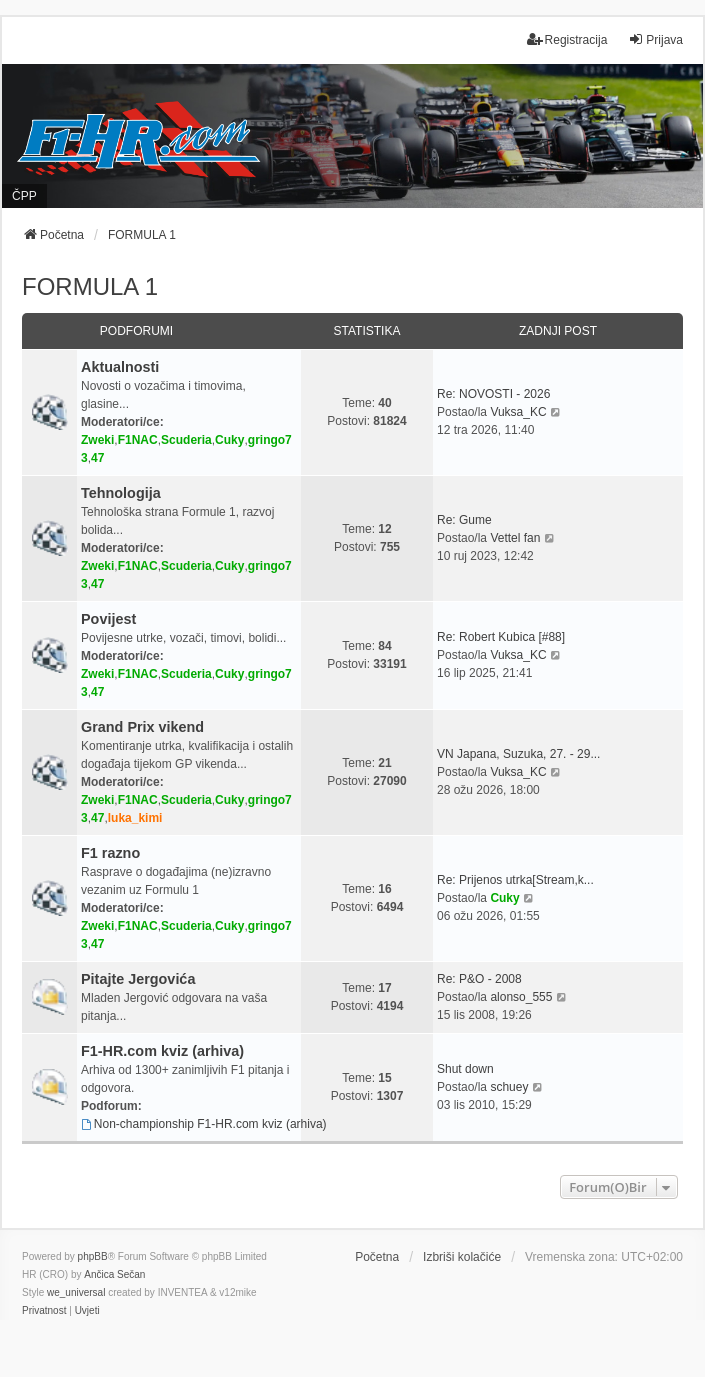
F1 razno (110, 853)
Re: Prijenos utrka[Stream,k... (515, 880)
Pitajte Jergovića (138, 979)
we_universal (76, 1292)
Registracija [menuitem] (567, 39)
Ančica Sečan (114, 1274)
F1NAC (138, 440)
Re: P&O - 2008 (479, 979)
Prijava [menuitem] (655, 39)
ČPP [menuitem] (24, 196)
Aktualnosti (120, 367)
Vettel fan (515, 538)
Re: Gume (464, 520)
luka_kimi (135, 818)
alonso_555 (521, 997)
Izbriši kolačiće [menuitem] (462, 1257)
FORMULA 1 (90, 286)
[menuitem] (44, 1311)
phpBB (93, 1256)
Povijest (108, 619)
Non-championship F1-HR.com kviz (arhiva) (204, 1124)
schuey (509, 1087)
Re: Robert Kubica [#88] (501, 637)
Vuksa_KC (518, 412)
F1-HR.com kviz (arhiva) (162, 1051)
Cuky (229, 440)
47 (97, 458)
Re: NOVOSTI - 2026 (493, 394)
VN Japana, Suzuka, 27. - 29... (518, 754)
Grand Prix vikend (142, 727)
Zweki (97, 440)
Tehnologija (121, 493)
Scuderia (186, 440)
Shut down (465, 1069)
